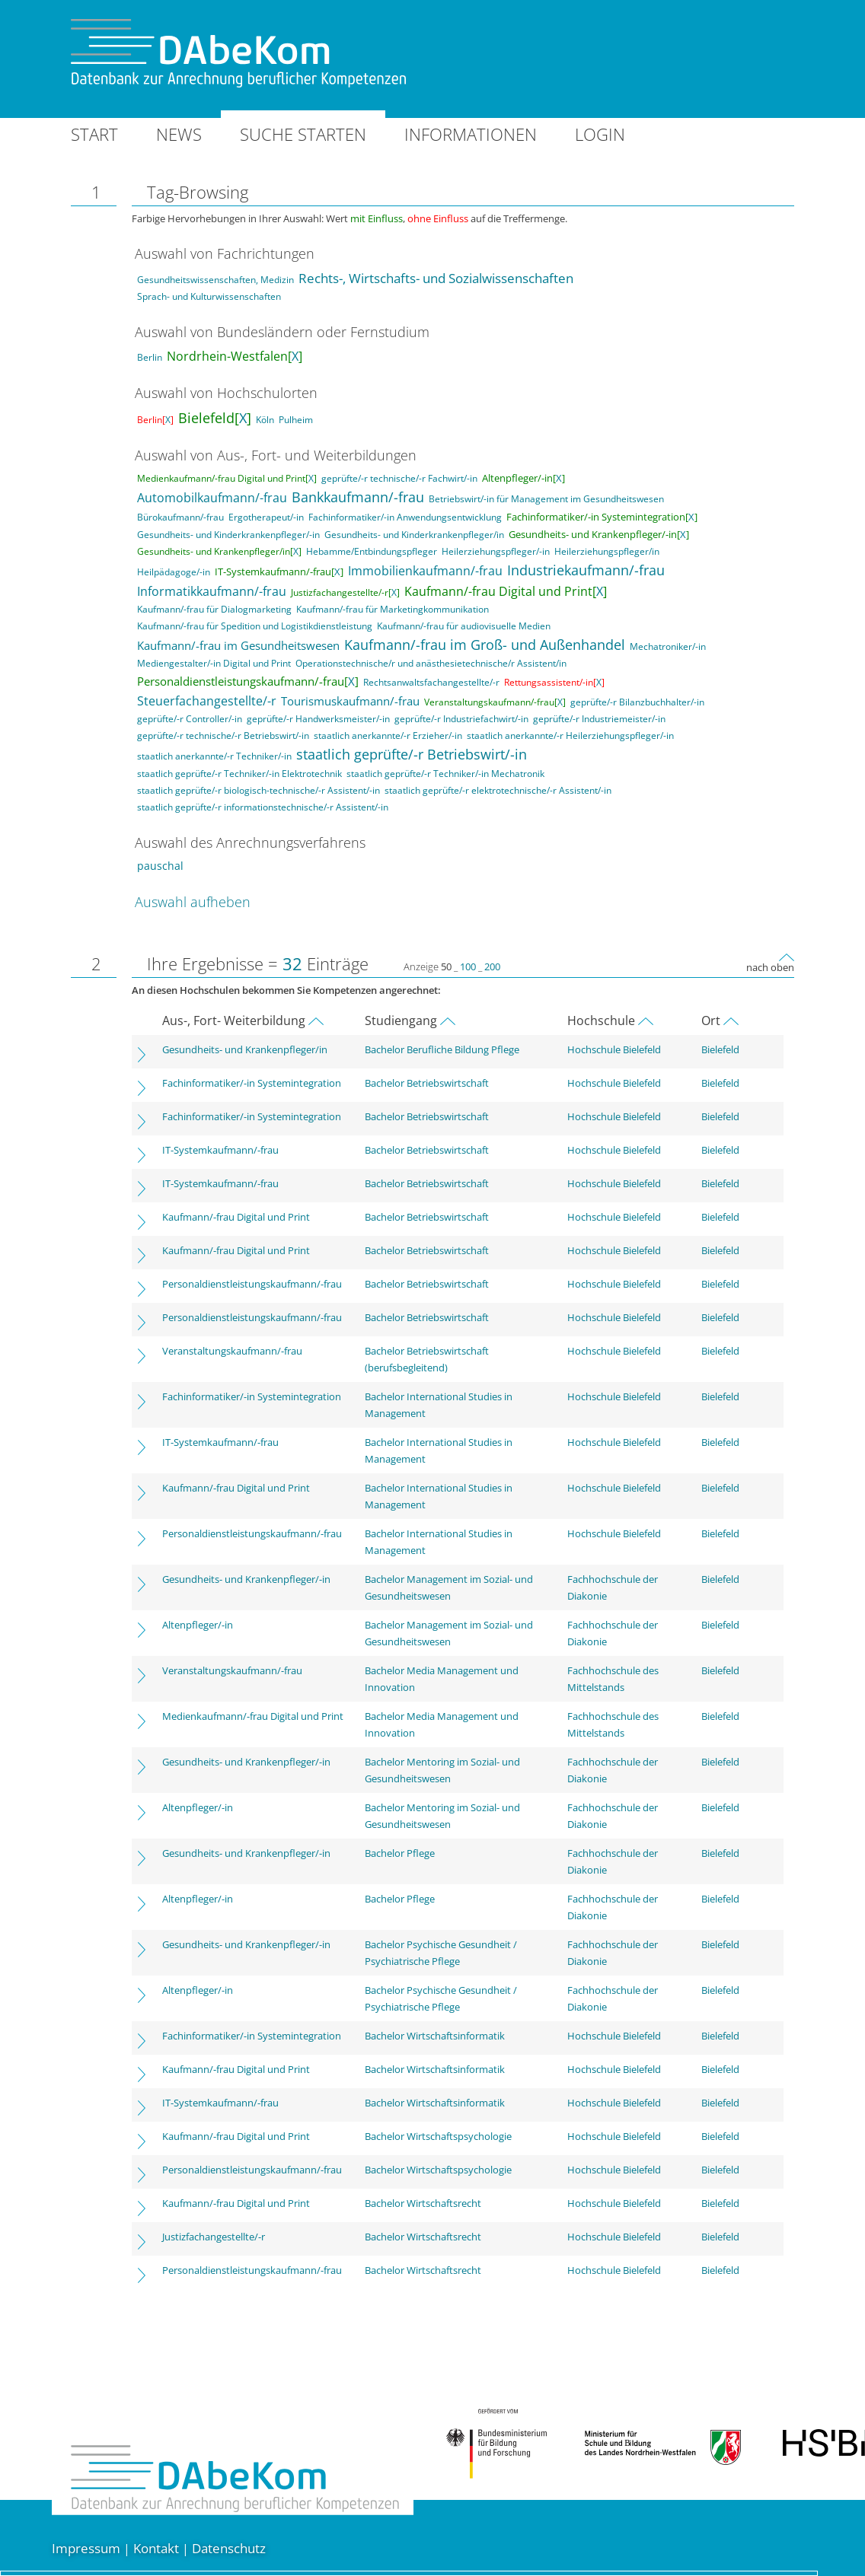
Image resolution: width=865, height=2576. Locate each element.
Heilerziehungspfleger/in (606, 551)
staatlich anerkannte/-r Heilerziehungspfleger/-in (570, 735)
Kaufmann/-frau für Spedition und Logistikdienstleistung (254, 625)
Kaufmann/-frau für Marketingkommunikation (392, 609)
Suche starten (303, 134)
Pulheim (296, 419)
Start (94, 134)
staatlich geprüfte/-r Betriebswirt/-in (411, 754)
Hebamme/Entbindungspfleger (371, 551)
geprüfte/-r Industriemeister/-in (599, 718)
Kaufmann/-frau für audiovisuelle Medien (464, 625)
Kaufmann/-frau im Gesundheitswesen (238, 645)
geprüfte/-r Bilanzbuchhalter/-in (637, 702)
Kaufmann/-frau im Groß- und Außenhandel (484, 644)
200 (492, 966)
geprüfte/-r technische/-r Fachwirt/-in (399, 478)
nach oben (770, 967)
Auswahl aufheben (193, 902)
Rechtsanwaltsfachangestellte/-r (431, 682)
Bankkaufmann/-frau (358, 497)
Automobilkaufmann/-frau (212, 497)
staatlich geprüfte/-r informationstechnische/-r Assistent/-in (262, 807)
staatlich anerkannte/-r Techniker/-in (214, 756)
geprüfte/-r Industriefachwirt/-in (461, 718)
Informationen (470, 134)
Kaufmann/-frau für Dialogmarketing (214, 609)
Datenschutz (229, 2548)
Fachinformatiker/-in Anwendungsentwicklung (405, 517)
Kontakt (156, 2548)
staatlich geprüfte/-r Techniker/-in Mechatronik (445, 773)
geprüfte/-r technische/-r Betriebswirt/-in (223, 735)
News (179, 134)
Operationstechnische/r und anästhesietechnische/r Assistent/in (431, 663)
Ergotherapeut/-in (266, 517)
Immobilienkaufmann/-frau (425, 570)
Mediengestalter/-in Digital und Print (214, 663)
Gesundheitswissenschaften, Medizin (215, 279)
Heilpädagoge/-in (173, 571)
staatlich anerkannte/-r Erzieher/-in (388, 735)
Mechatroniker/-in (668, 646)
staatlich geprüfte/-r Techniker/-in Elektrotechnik (239, 773)
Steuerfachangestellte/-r (206, 701)
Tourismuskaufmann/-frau (350, 700)
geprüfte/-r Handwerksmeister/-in (318, 718)
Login (600, 134)
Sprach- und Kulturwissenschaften (209, 296)
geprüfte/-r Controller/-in (189, 718)
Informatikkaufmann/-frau (211, 591)
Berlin (149, 357)
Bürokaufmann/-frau (180, 517)
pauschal (160, 865)
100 (468, 966)
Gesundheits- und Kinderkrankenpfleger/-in (228, 534)
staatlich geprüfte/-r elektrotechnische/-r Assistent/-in (498, 790)
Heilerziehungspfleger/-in (496, 551)
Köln (265, 419)
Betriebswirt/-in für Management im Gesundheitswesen (546, 498)
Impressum (86, 2548)
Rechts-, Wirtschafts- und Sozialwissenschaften (435, 278)
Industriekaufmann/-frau (586, 570)
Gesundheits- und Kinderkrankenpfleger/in (414, 534)
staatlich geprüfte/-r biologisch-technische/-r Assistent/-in (258, 790)
